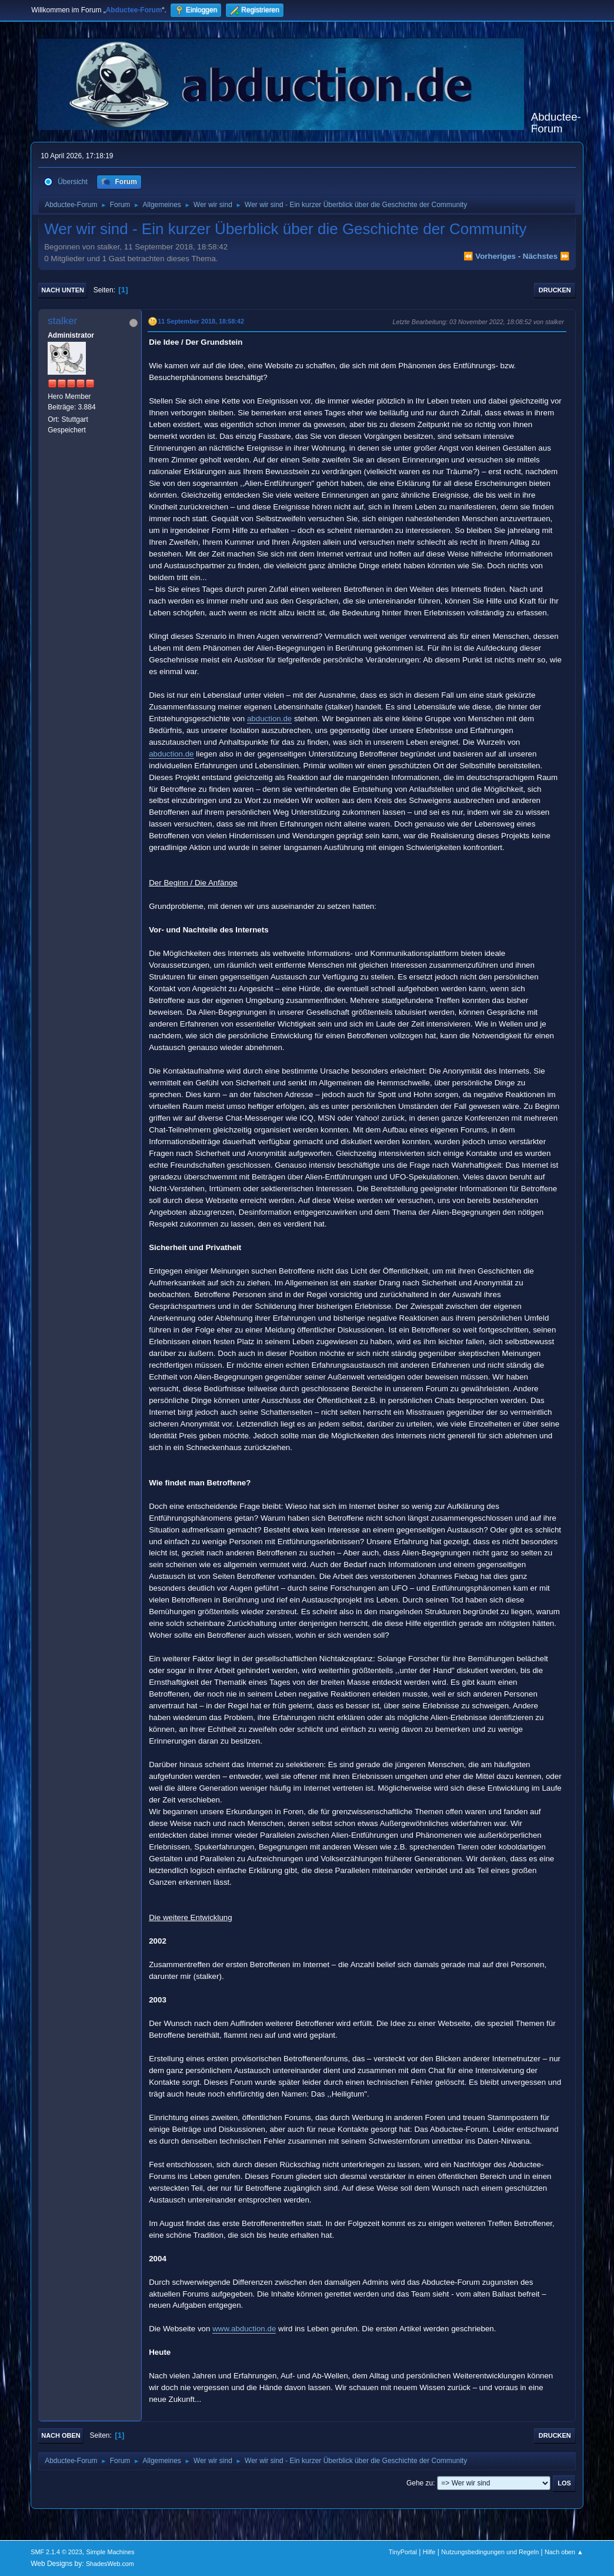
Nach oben (61, 2435)
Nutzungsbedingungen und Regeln (490, 2551)
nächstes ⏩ (546, 256)
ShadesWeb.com (110, 2563)
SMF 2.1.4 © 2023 (56, 2551)
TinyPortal (403, 2551)
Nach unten (62, 290)
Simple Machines (110, 2551)
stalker (62, 320)
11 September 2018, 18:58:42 (201, 321)
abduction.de (269, 718)
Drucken (555, 290)
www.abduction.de (244, 2328)
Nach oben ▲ (564, 2551)
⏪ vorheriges (489, 256)
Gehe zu (419, 2483)
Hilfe (429, 2551)
